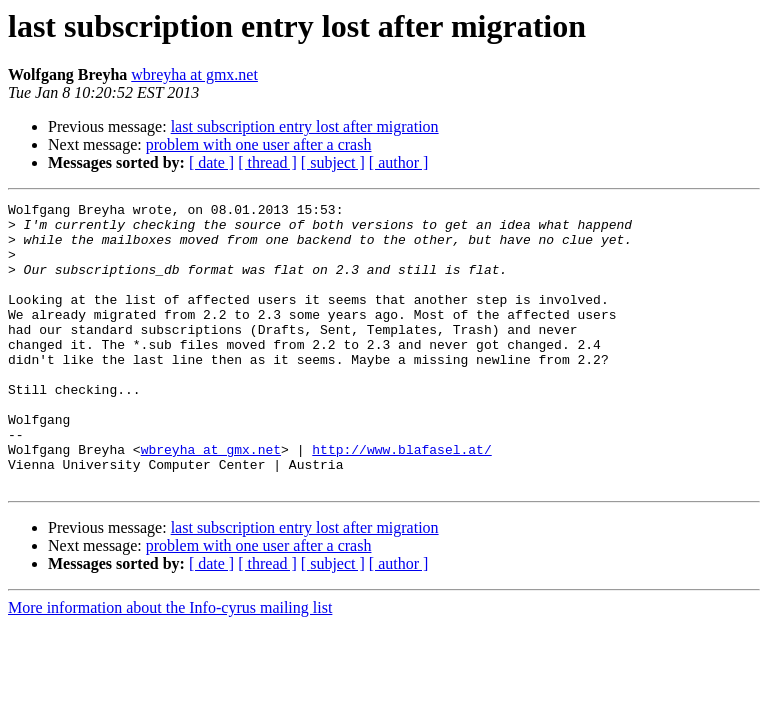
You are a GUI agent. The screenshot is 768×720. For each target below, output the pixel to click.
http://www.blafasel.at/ (401, 500)
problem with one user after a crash (259, 144)
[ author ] (399, 162)
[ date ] (211, 162)
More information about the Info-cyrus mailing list (170, 664)
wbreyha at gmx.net (194, 74)
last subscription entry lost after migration (305, 126)
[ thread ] (267, 162)
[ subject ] (333, 162)
